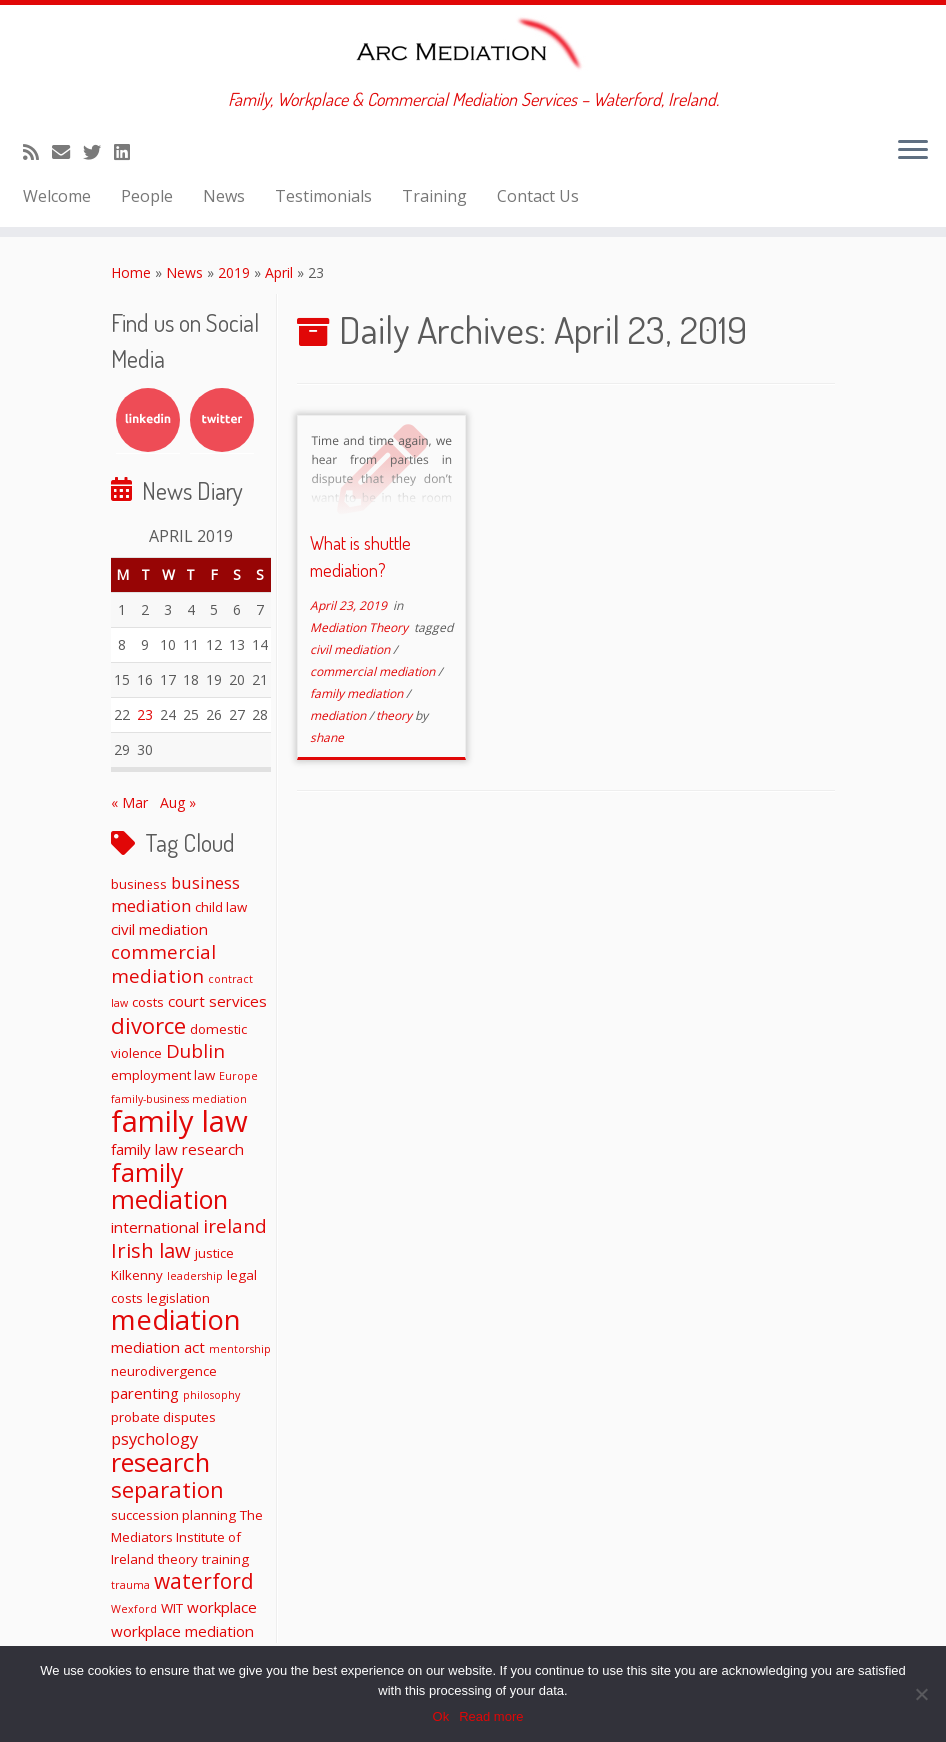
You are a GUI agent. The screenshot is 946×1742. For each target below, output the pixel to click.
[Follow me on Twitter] (98, 152)
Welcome (57, 196)
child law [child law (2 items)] (221, 907)
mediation (339, 715)
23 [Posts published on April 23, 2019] (145, 714)
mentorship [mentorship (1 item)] (240, 1349)
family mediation (358, 693)
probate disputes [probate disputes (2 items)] (163, 1417)
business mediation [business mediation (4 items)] (175, 894)
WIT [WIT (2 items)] (172, 1608)
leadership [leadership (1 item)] (195, 1276)
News (224, 196)
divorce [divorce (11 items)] (148, 1025)
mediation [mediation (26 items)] (176, 1319)
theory (395, 715)
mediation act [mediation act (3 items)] (158, 1347)
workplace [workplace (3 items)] (222, 1607)
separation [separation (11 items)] (167, 1489)
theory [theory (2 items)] (178, 1559)
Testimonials (323, 196)
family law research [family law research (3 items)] (177, 1149)
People (147, 196)
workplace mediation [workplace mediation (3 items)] (182, 1631)
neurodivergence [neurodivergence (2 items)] (164, 1371)
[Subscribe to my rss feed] (37, 152)
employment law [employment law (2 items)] (163, 1075)
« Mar (129, 802)
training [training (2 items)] (225, 1559)
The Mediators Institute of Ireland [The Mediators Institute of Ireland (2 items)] (187, 1537)
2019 (234, 272)
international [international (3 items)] (155, 1227)
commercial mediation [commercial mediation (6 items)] (163, 963)
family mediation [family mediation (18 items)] (169, 1185)
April (279, 272)
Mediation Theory (360, 627)
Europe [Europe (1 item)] (238, 1076)
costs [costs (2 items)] (148, 1002)
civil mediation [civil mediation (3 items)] (159, 929)
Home (131, 272)
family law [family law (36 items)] (179, 1121)
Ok (441, 1716)
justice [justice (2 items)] (214, 1253)
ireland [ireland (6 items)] (235, 1225)
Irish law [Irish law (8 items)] (151, 1250)
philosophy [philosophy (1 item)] (211, 1395)
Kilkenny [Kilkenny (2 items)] (137, 1275)
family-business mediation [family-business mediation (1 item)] (179, 1099)
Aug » (178, 802)
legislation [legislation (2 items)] (178, 1298)
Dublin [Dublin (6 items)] (195, 1050)
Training (434, 196)
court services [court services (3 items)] (217, 1001)
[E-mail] (67, 152)
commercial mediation (374, 671)
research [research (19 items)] (160, 1462)
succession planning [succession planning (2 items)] (173, 1515)
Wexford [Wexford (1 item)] (134, 1609)
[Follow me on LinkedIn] (128, 152)
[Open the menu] (913, 151)
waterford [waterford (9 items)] (204, 1581)
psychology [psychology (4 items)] (154, 1438)
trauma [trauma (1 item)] (130, 1585)
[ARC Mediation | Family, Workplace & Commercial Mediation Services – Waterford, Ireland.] (473, 47)
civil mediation (351, 649)
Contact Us (538, 196)
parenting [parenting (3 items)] (145, 1393)
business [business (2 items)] (139, 884)
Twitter (222, 420)
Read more (491, 1716)
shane (327, 737)
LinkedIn (148, 420)
